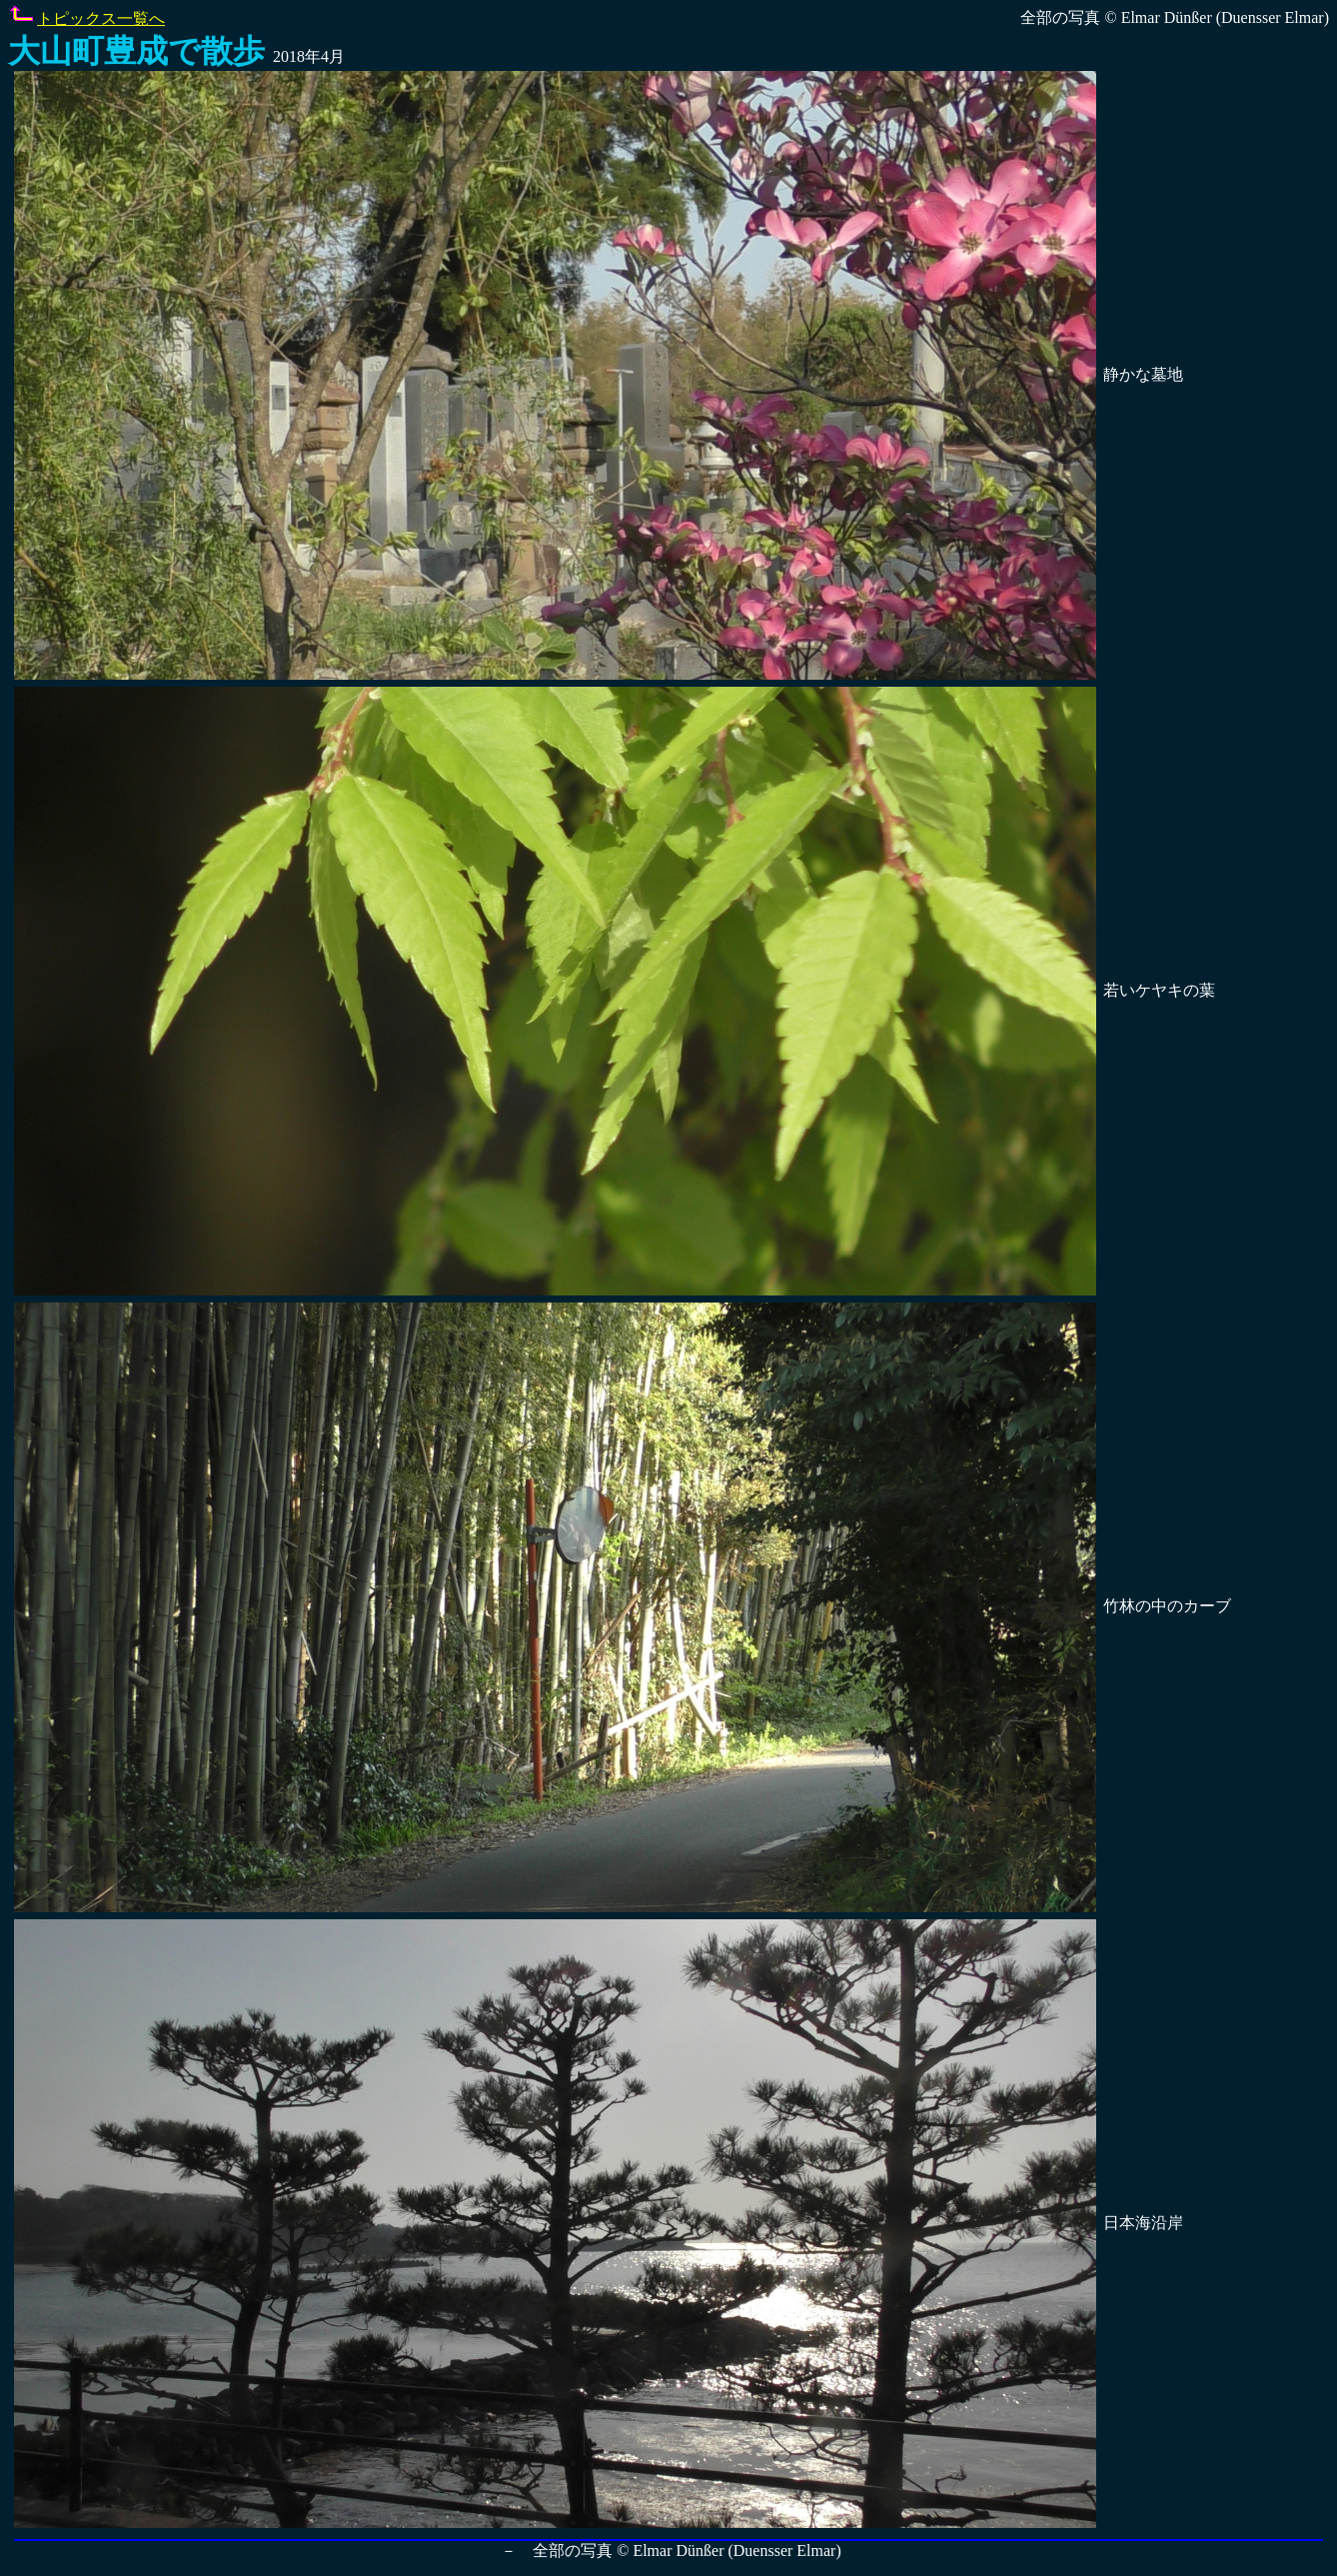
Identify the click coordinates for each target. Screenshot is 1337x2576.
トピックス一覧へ (101, 18)
